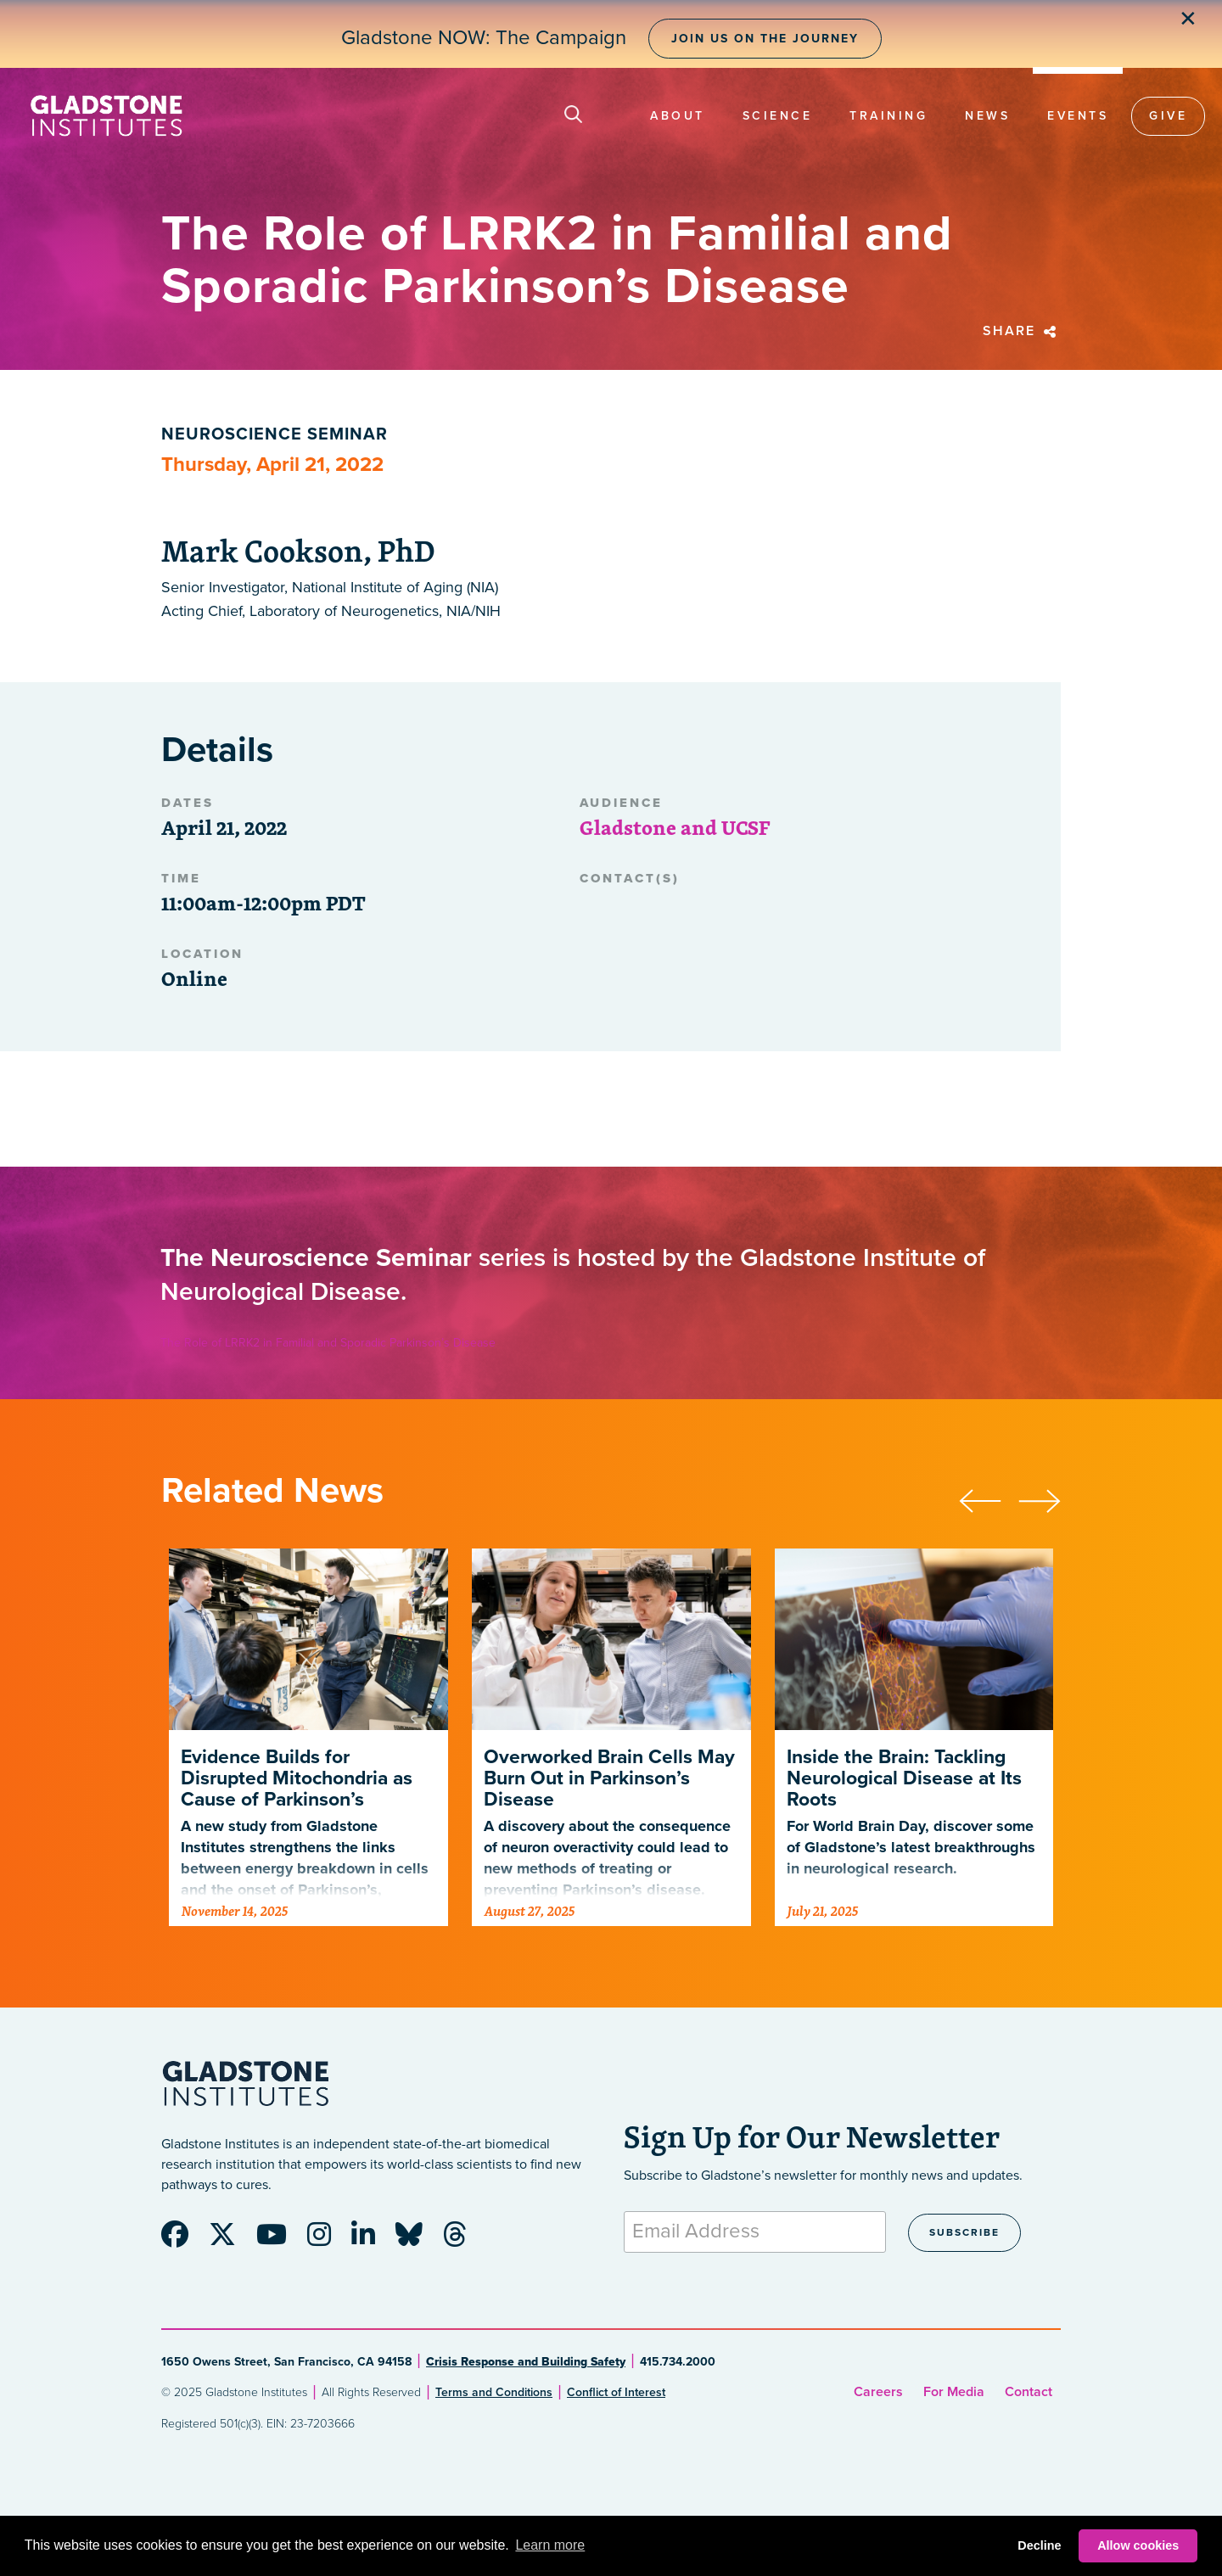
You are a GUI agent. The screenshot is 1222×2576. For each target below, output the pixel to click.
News (987, 116)
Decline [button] (1039, 2545)
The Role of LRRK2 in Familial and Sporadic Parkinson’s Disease (328, 1343)
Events (1077, 116)
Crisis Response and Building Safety (525, 2362)
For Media (953, 2391)
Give (1168, 116)
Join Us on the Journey (765, 38)
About (677, 116)
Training (888, 116)
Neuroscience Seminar (274, 434)
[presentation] (988, 1498)
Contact (1028, 2391)
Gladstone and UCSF (675, 827)
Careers (878, 2391)
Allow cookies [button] (1138, 2545)
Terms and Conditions (493, 2392)
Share (1022, 330)
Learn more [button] (550, 2545)
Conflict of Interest (616, 2392)
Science (778, 116)
